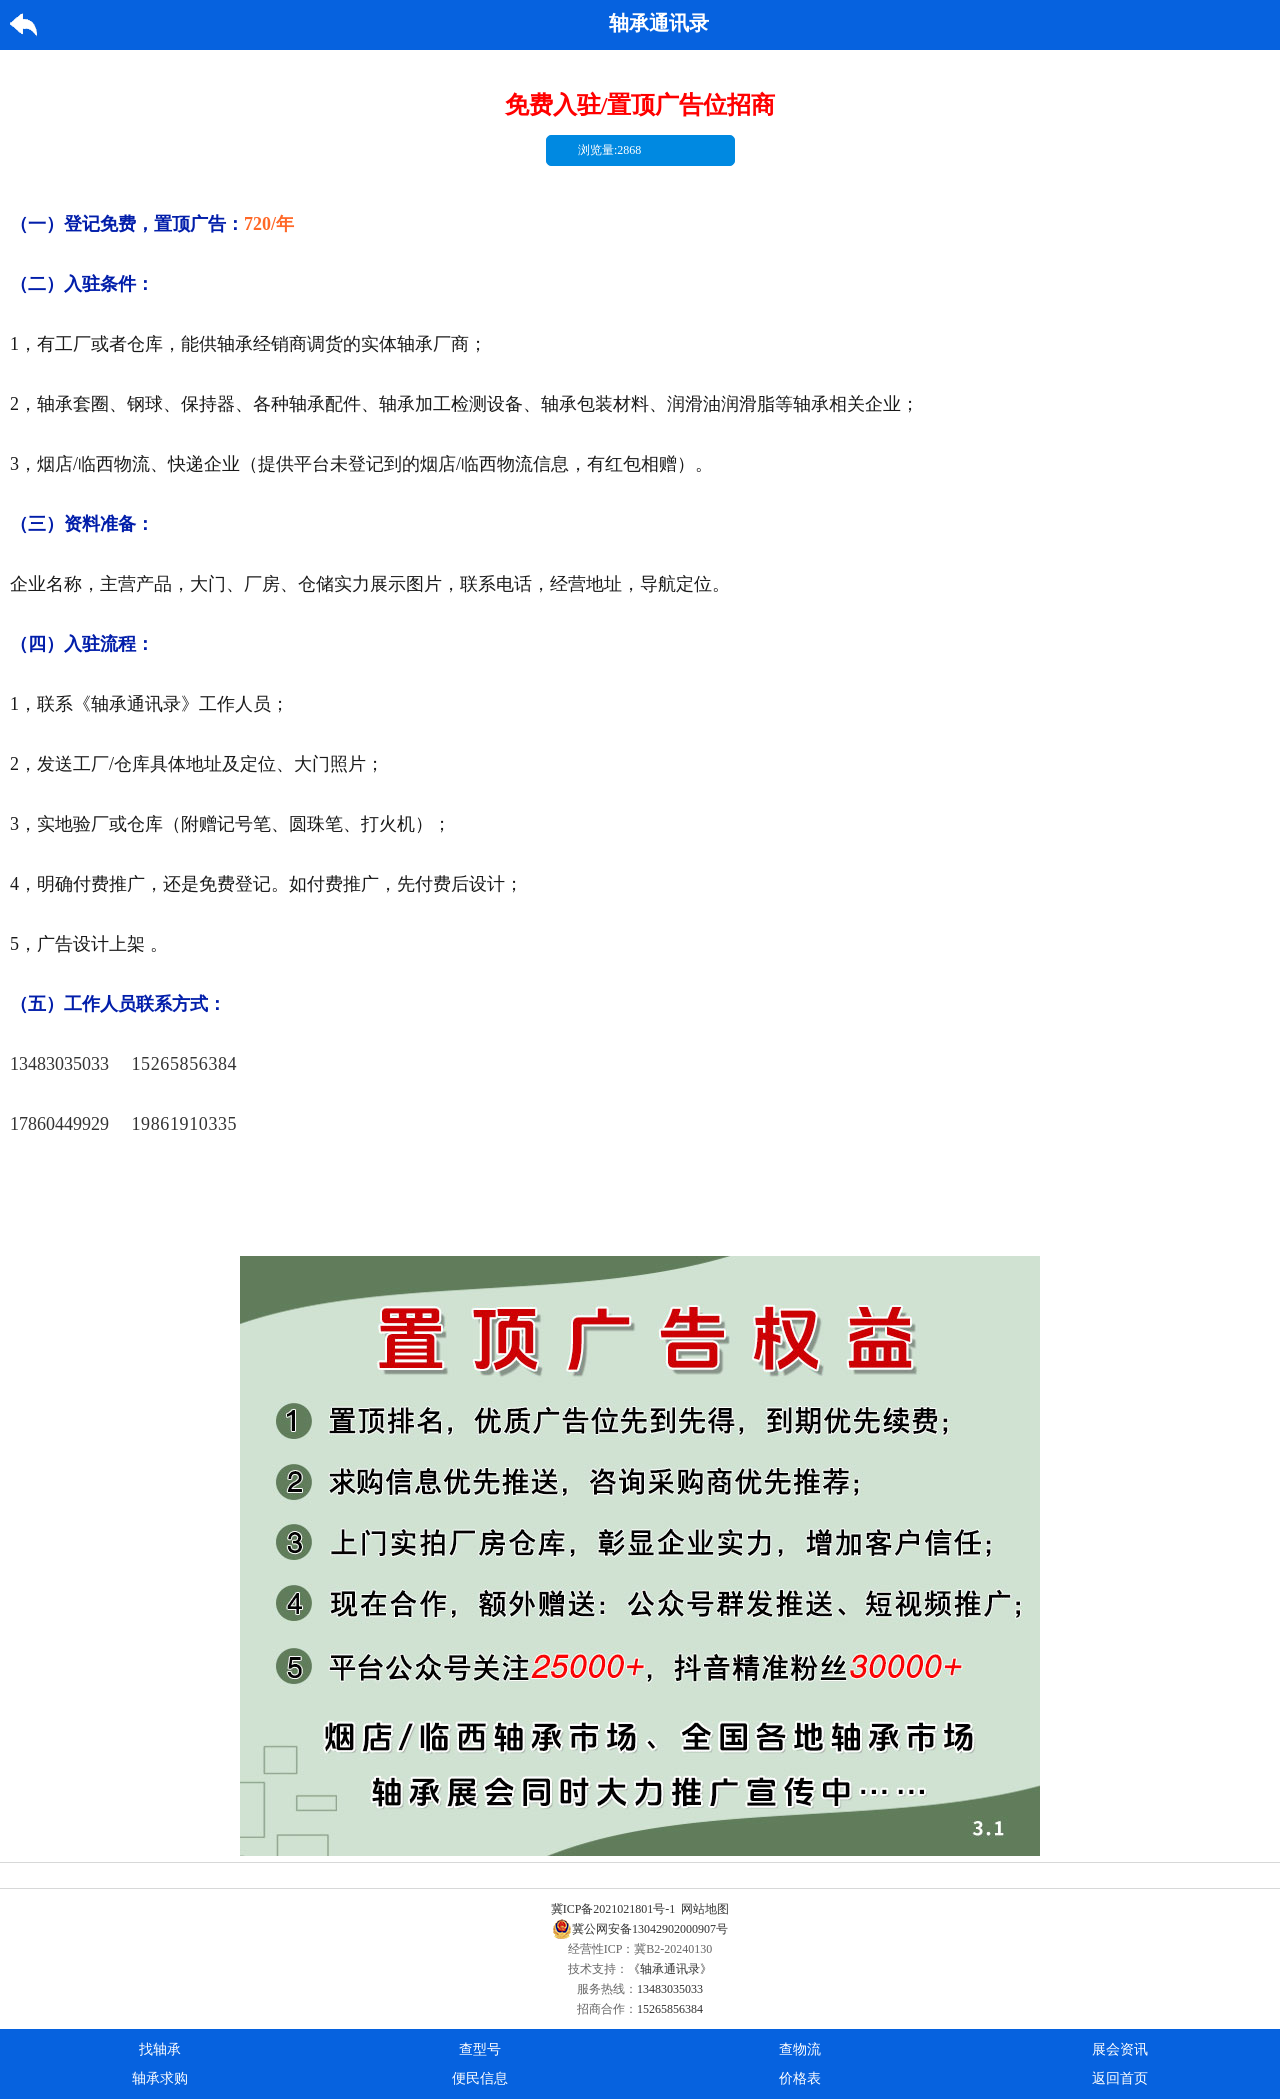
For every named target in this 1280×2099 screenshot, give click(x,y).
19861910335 (185, 1124)
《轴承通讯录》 (670, 1969)
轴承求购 (160, 2078)
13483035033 (59, 1064)
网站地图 (705, 1909)
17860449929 (59, 1124)
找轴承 (160, 2049)
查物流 (800, 2049)
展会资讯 (1120, 2049)
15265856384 (185, 1064)
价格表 (800, 2078)
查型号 (480, 2049)
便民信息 (480, 2078)
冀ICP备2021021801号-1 (613, 1909)
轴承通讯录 (659, 23)
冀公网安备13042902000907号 (640, 1929)
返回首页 (1120, 2078)
